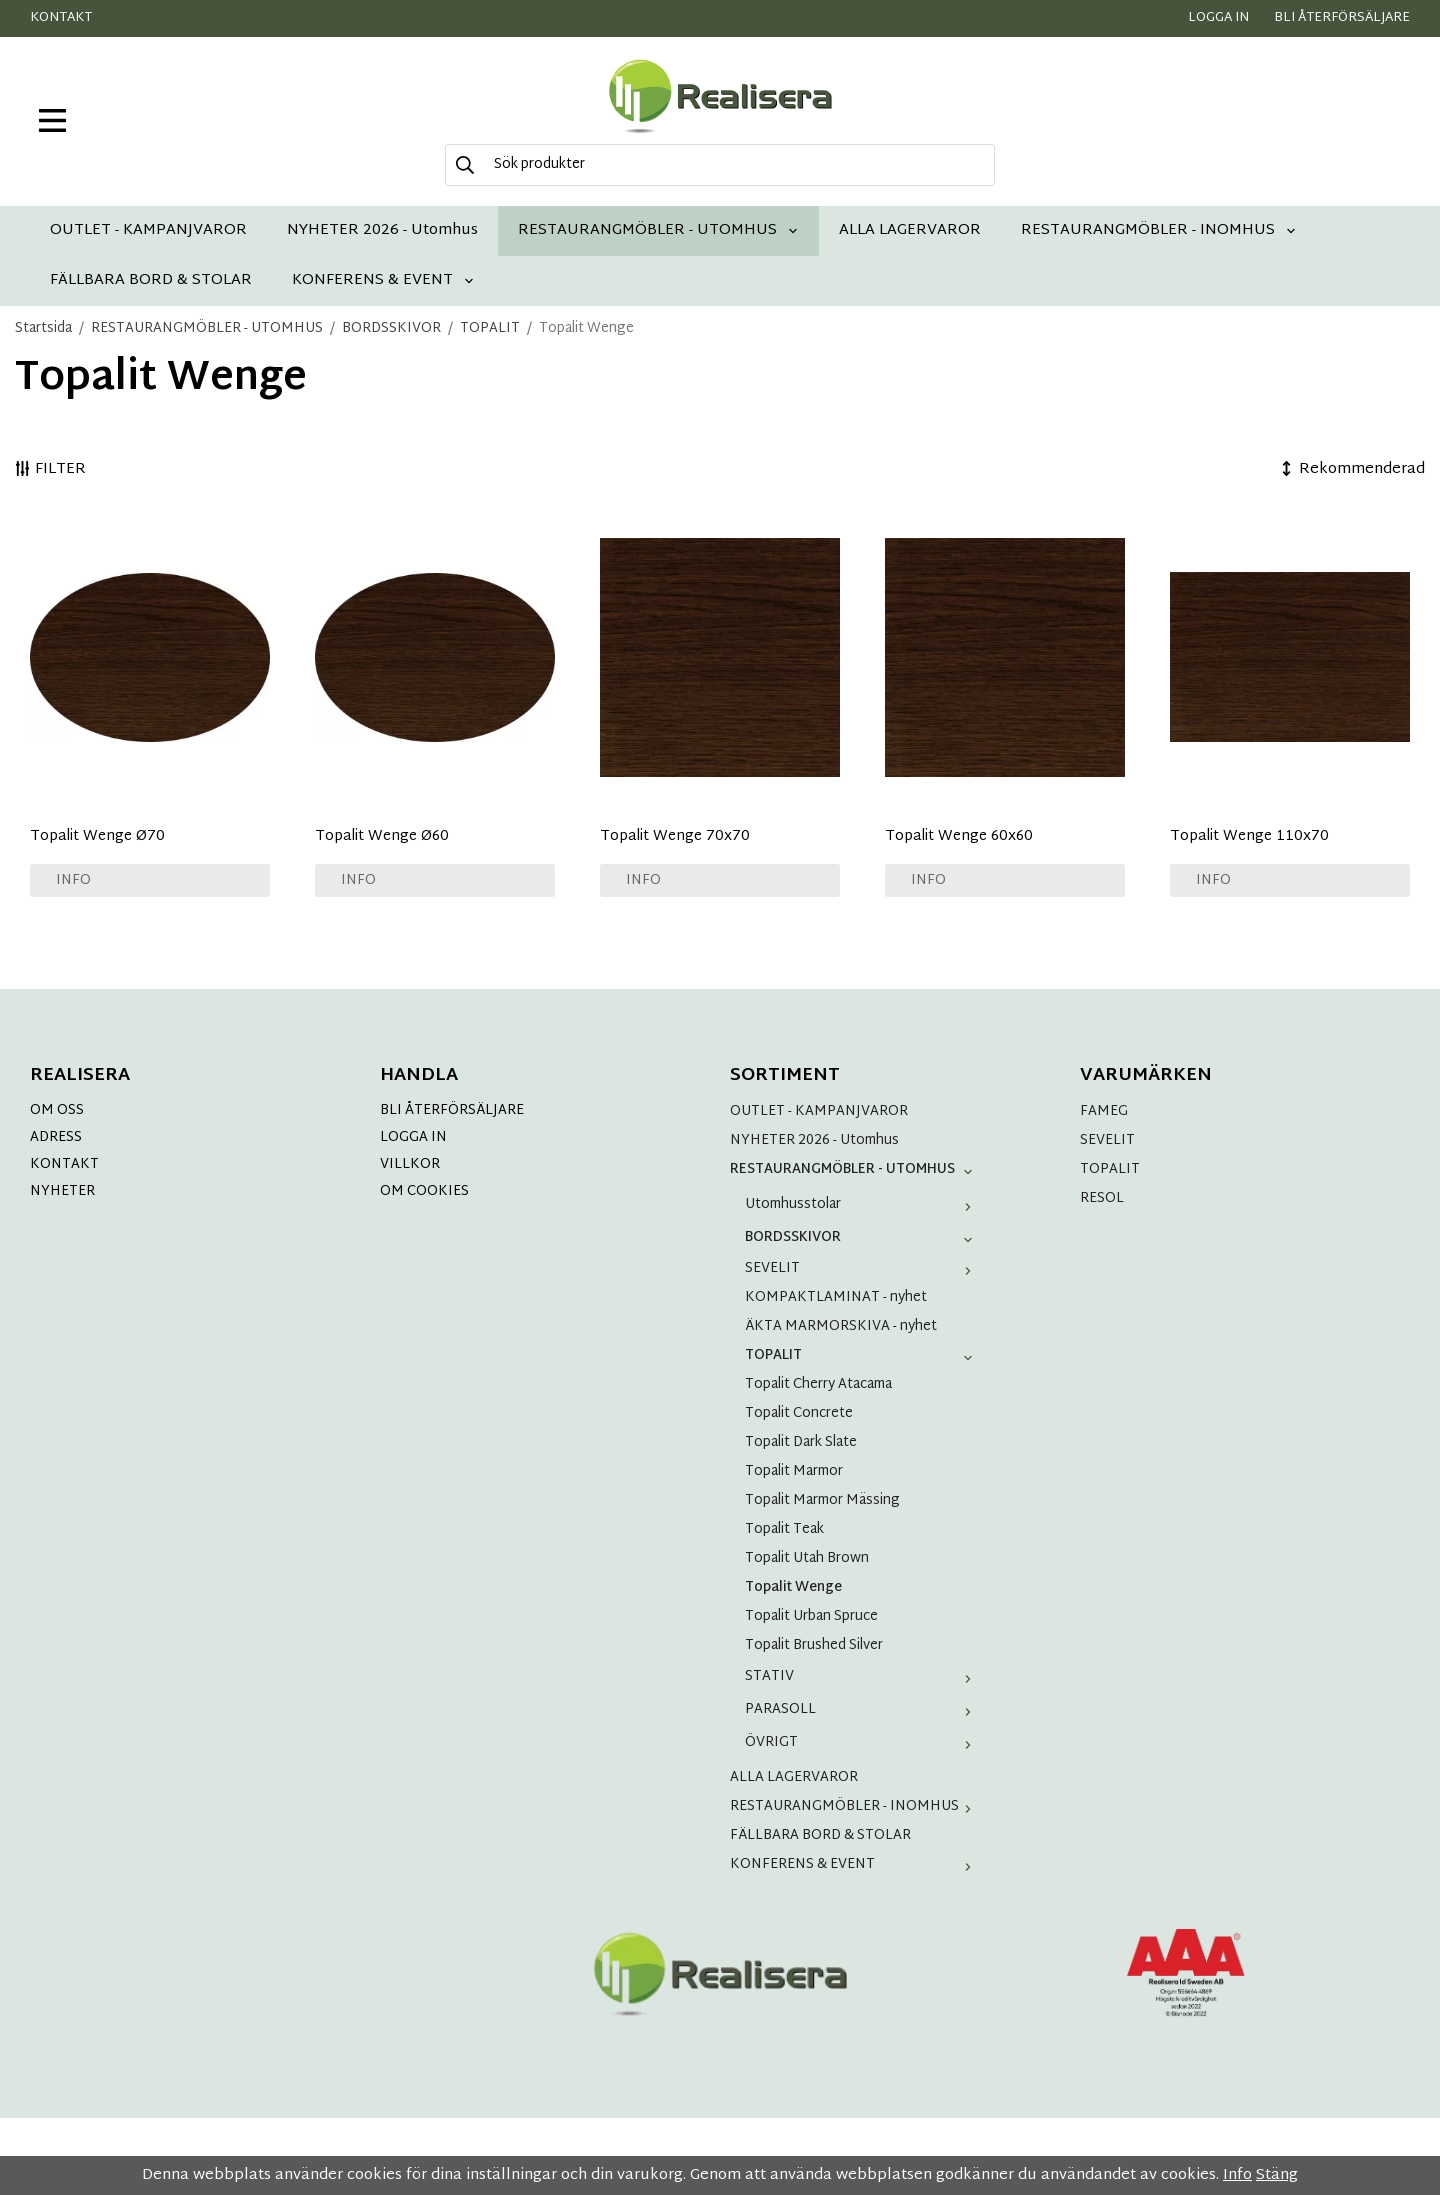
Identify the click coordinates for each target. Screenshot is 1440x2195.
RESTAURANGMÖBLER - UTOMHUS (658, 230)
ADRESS (56, 1137)
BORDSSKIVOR (862, 1237)
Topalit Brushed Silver (814, 1645)
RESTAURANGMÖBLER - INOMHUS (1159, 230)
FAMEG (1104, 1111)
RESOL (1102, 1198)
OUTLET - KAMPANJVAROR (148, 230)
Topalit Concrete (799, 1413)
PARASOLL (862, 1709)
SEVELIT (862, 1268)
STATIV (862, 1676)
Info (73, 880)
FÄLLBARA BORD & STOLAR (151, 280)
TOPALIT (862, 1355)
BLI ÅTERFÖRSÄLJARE (452, 1110)
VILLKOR (410, 1164)
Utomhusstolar (862, 1204)
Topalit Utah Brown (807, 1558)
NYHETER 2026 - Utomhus (382, 230)
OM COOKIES (424, 1191)
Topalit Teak (784, 1529)
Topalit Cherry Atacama (818, 1384)
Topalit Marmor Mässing (822, 1500)
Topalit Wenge (793, 1587)
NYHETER (62, 1191)
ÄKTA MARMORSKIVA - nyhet (841, 1326)
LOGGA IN (413, 1137)
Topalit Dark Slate (801, 1442)
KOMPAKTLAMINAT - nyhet (836, 1297)
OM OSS (57, 1110)
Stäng (1277, 2175)
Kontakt (61, 18)
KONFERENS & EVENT (383, 280)
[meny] (52, 120)
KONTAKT (64, 1164)
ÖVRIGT (862, 1742)
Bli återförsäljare (1342, 18)
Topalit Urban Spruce (811, 1616)
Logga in (1218, 18)
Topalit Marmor (794, 1471)
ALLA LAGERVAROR (910, 230)
